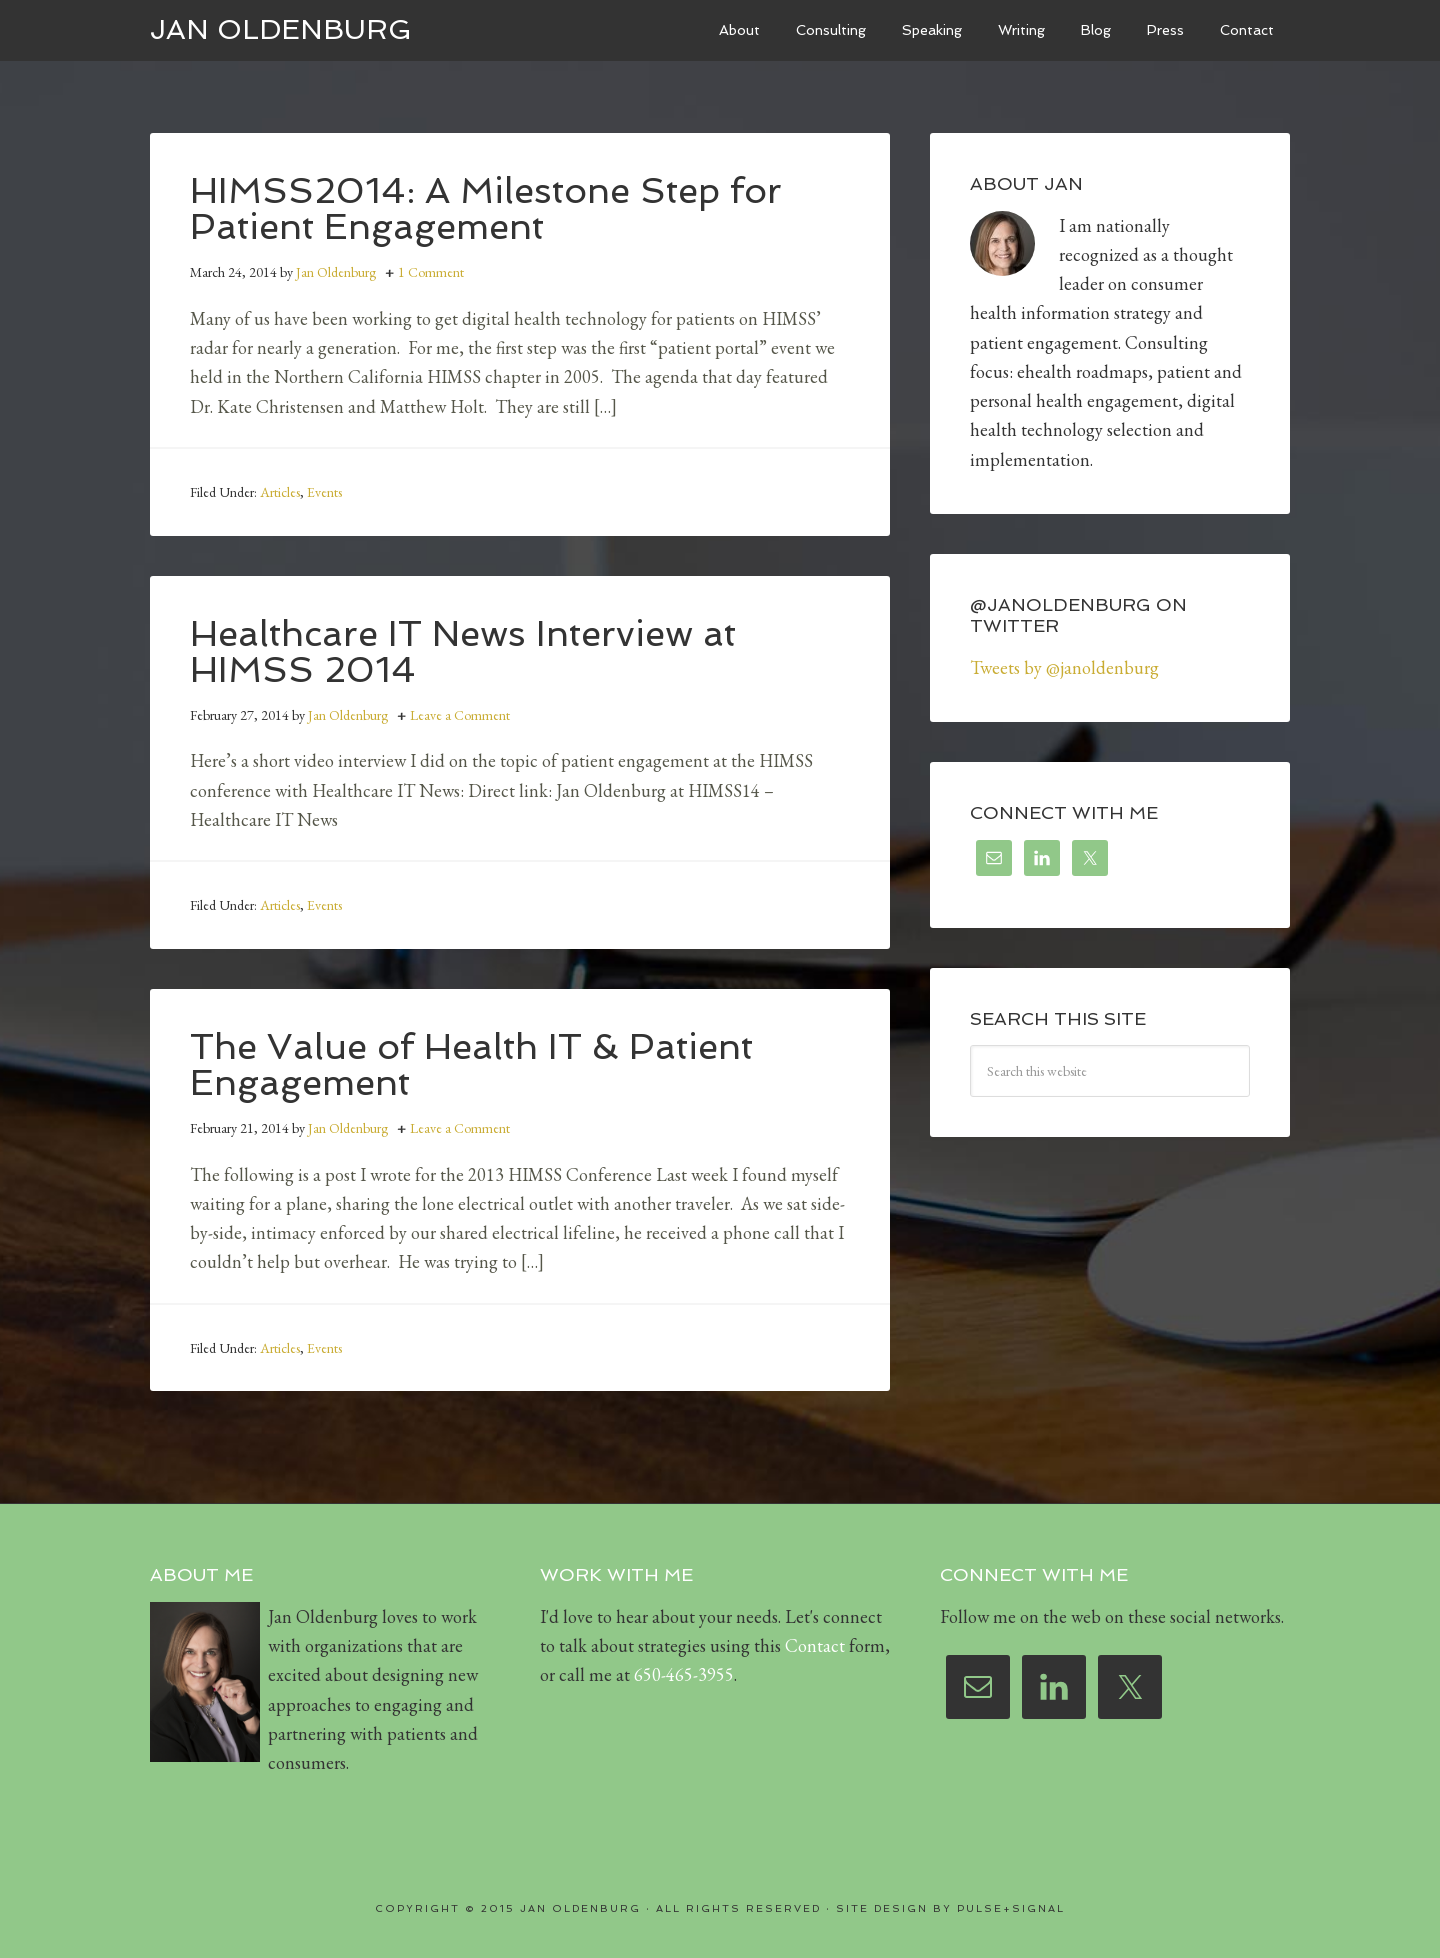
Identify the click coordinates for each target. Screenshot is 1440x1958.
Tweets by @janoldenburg (1064, 667)
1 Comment (431, 272)
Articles (280, 492)
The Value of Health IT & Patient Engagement (471, 1064)
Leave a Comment (460, 715)
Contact (815, 1645)
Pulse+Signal (1011, 1908)
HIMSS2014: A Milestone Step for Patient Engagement (486, 208)
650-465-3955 (684, 1674)
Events (324, 492)
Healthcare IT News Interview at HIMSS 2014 (463, 651)
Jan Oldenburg (281, 29)
